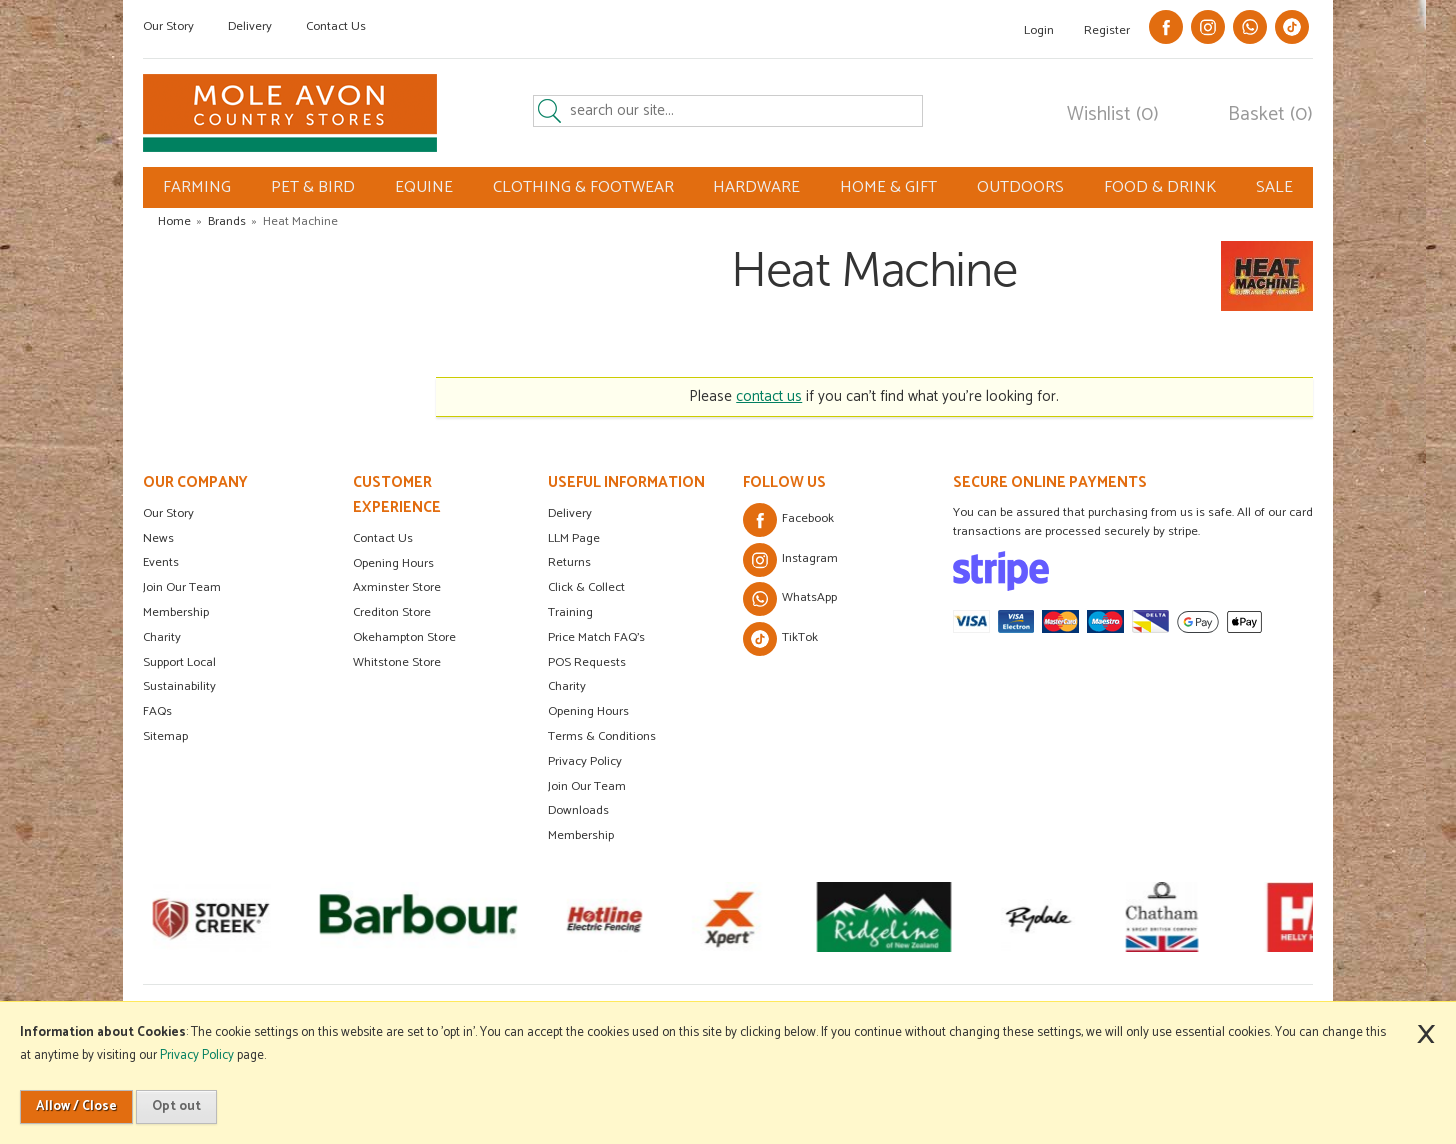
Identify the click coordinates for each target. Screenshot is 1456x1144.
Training (570, 612)
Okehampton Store (404, 637)
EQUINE (424, 187)
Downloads (578, 810)
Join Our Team (182, 587)
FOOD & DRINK (1160, 187)
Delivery (250, 26)
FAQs (157, 711)
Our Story (168, 26)
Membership (176, 612)
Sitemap (165, 736)
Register (1107, 30)
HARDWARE (756, 187)
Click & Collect (586, 587)
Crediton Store (392, 612)
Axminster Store (397, 587)
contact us (769, 396)
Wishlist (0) (1113, 115)
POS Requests (587, 662)
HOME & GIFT (888, 187)
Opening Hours (393, 563)
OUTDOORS (1020, 187)
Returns (569, 562)
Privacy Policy (585, 761)
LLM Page (574, 538)
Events (161, 562)
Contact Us (336, 26)
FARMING (197, 187)
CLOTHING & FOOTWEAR (583, 187)
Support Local (179, 662)
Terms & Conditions (602, 736)
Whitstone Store (397, 662)
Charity (162, 637)
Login (1039, 30)
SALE (1274, 187)
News (158, 538)
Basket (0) (1270, 115)
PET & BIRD (313, 187)
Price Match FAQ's (596, 637)
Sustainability (179, 686)
